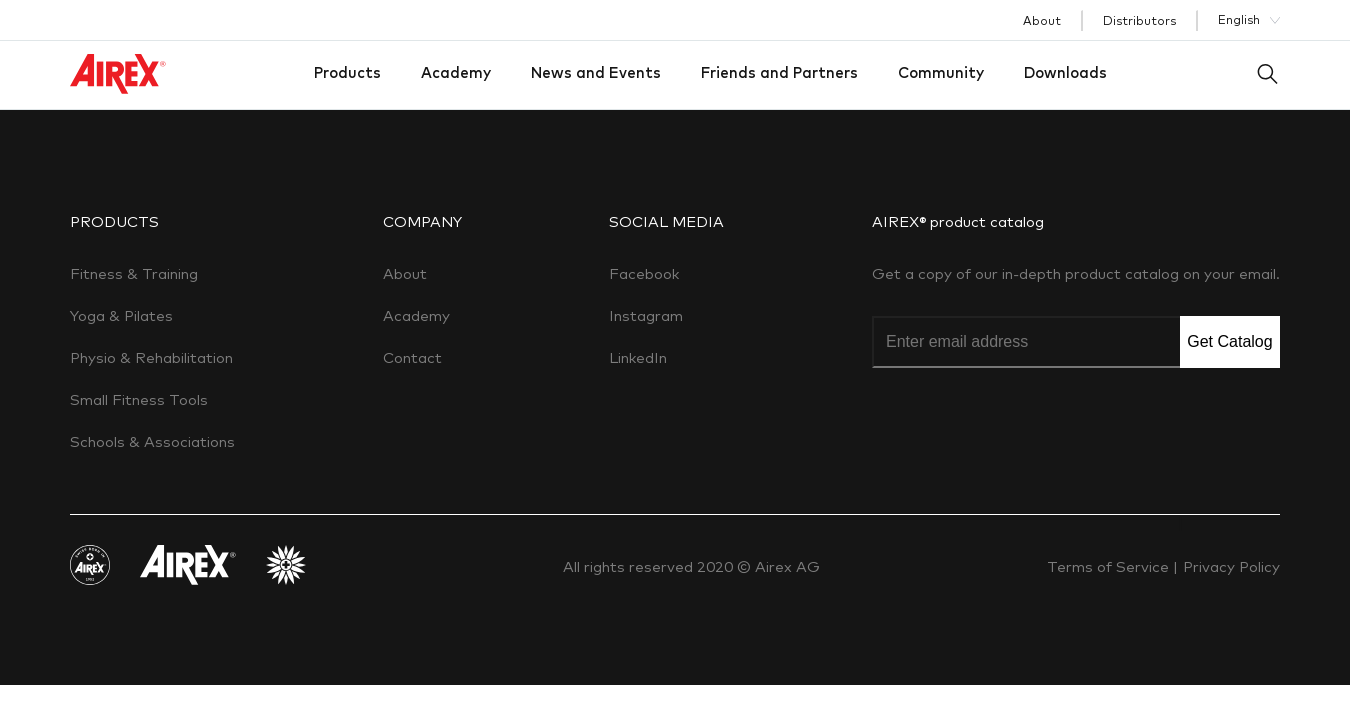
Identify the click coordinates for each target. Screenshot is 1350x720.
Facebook (644, 273)
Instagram (646, 315)
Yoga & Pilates (121, 315)
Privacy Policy (1231, 566)
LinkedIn (638, 357)
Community (941, 72)
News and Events (596, 72)
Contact (412, 357)
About (1042, 20)
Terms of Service (1110, 566)
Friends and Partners (779, 72)
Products (347, 72)
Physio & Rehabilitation (151, 357)
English (1239, 19)
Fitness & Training (134, 273)
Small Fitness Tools (139, 399)
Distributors (1139, 20)
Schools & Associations (152, 441)
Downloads (1065, 72)
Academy (456, 72)
